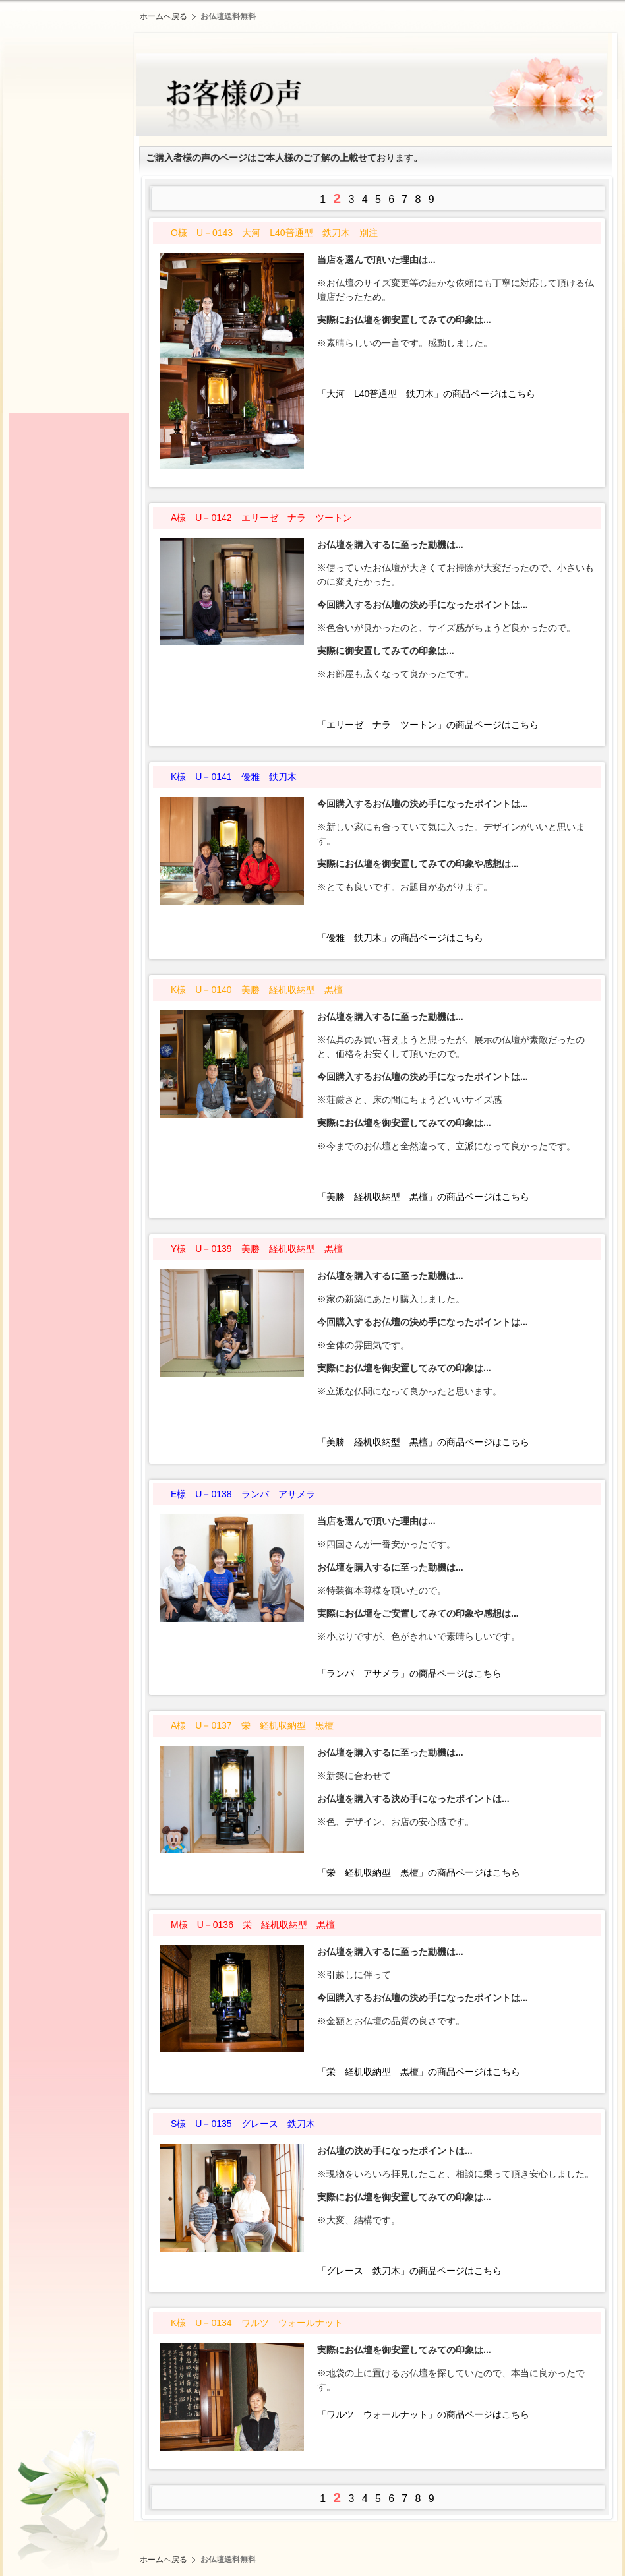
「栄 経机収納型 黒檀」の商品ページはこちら (418, 1872)
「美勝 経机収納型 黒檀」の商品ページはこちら (423, 1196)
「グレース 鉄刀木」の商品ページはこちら (409, 2270)
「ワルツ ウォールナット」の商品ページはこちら (423, 2414)
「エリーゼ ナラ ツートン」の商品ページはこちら (428, 724)
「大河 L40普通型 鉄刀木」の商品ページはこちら (426, 393)
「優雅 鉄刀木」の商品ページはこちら (400, 937)
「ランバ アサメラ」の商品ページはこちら (409, 1673)
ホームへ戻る (163, 16)
